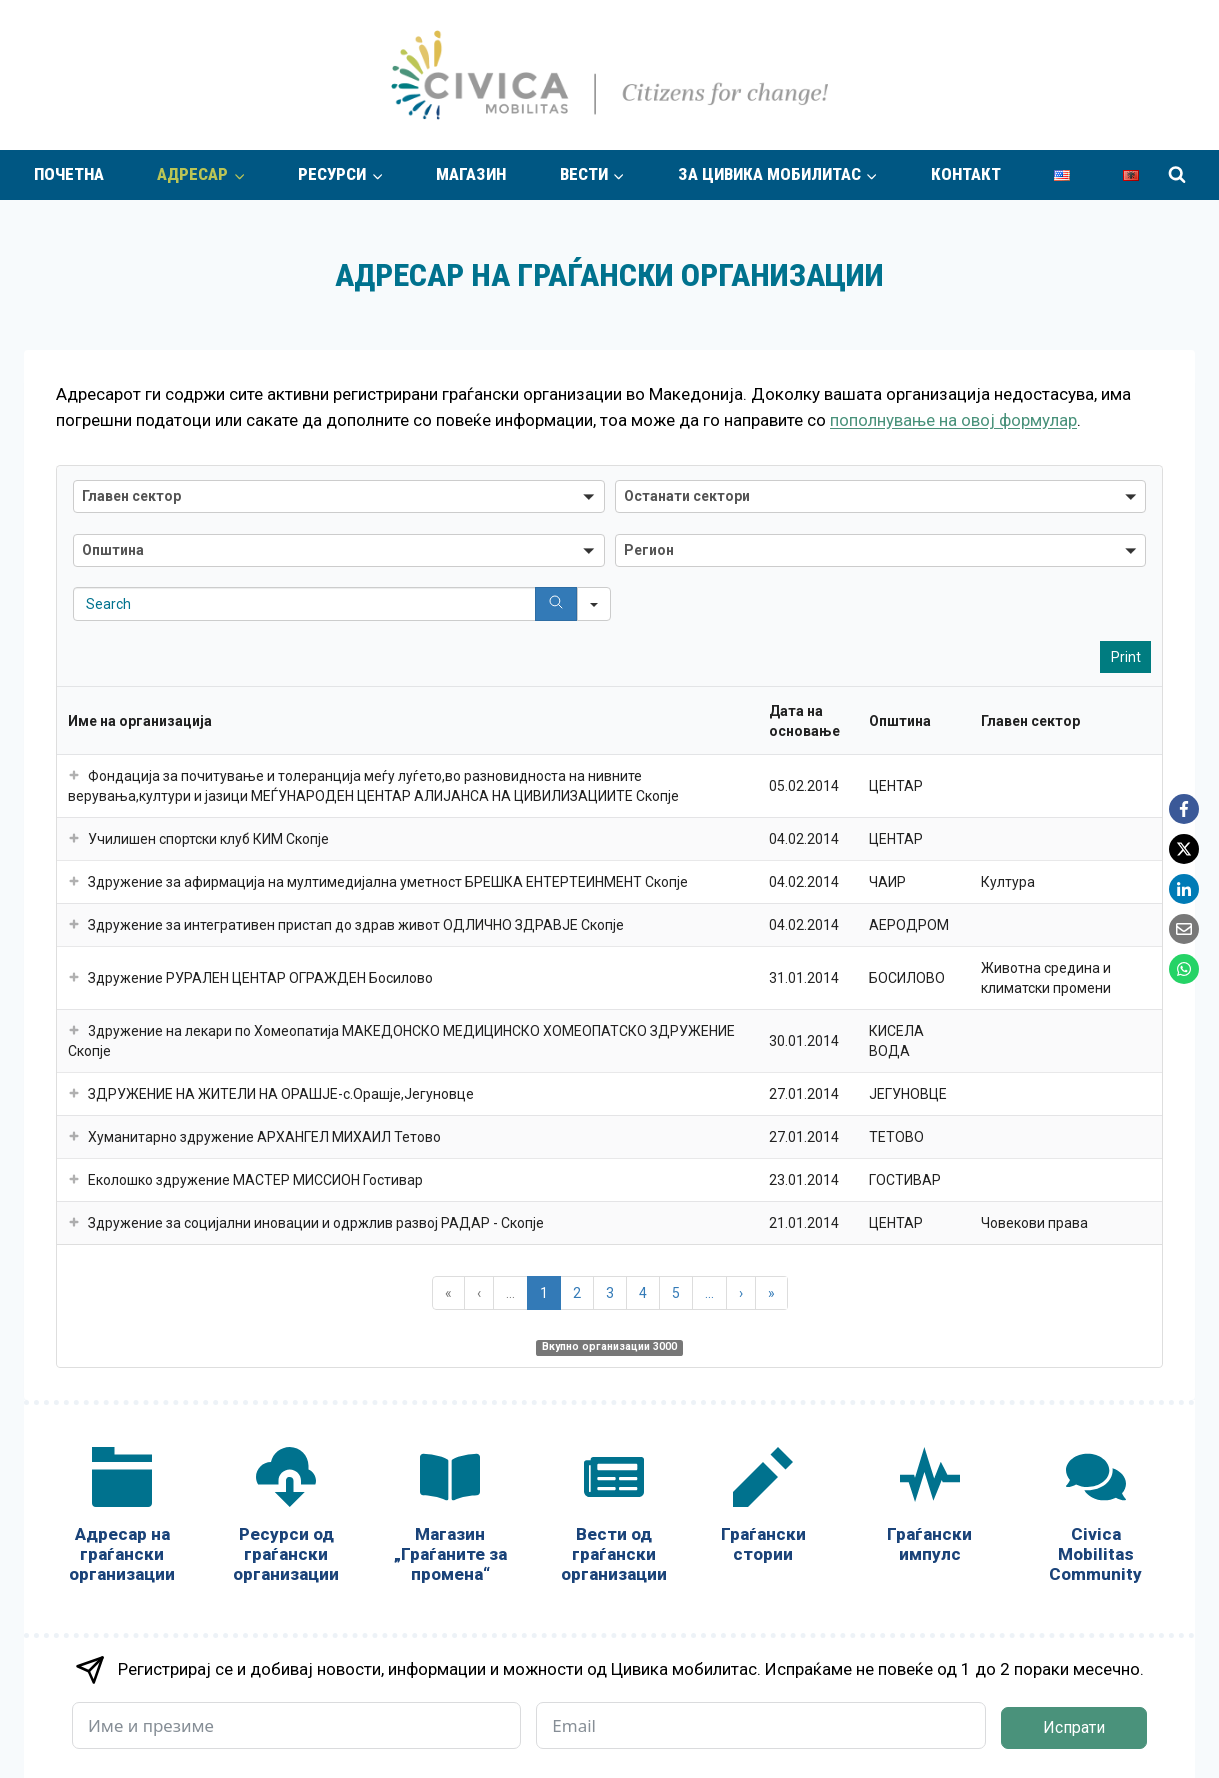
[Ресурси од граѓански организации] (286, 1519)
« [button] (448, 1293)
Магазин (471, 174)
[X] (1184, 849)
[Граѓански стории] (763, 1509)
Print (1126, 657)
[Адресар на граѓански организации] (122, 1519)
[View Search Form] (1177, 175)
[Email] (1184, 929)
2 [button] (577, 1293)
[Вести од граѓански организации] (614, 1519)
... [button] (510, 1293)
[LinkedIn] (1184, 889)
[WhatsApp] (1184, 969)
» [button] (771, 1293)
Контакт (966, 174)
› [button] (741, 1293)
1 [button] (544, 1293)
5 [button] (676, 1293)
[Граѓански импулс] (929, 1509)
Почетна (69, 174)
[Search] (556, 604)
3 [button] (610, 1293)
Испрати (1074, 1727)
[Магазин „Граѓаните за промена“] (450, 1519)
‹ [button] (479, 1293)
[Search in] (594, 604)
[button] (339, 496)
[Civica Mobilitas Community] (1096, 1519)
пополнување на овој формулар (953, 420)
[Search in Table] (339, 604)
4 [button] (643, 1293)
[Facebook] (1184, 809)
